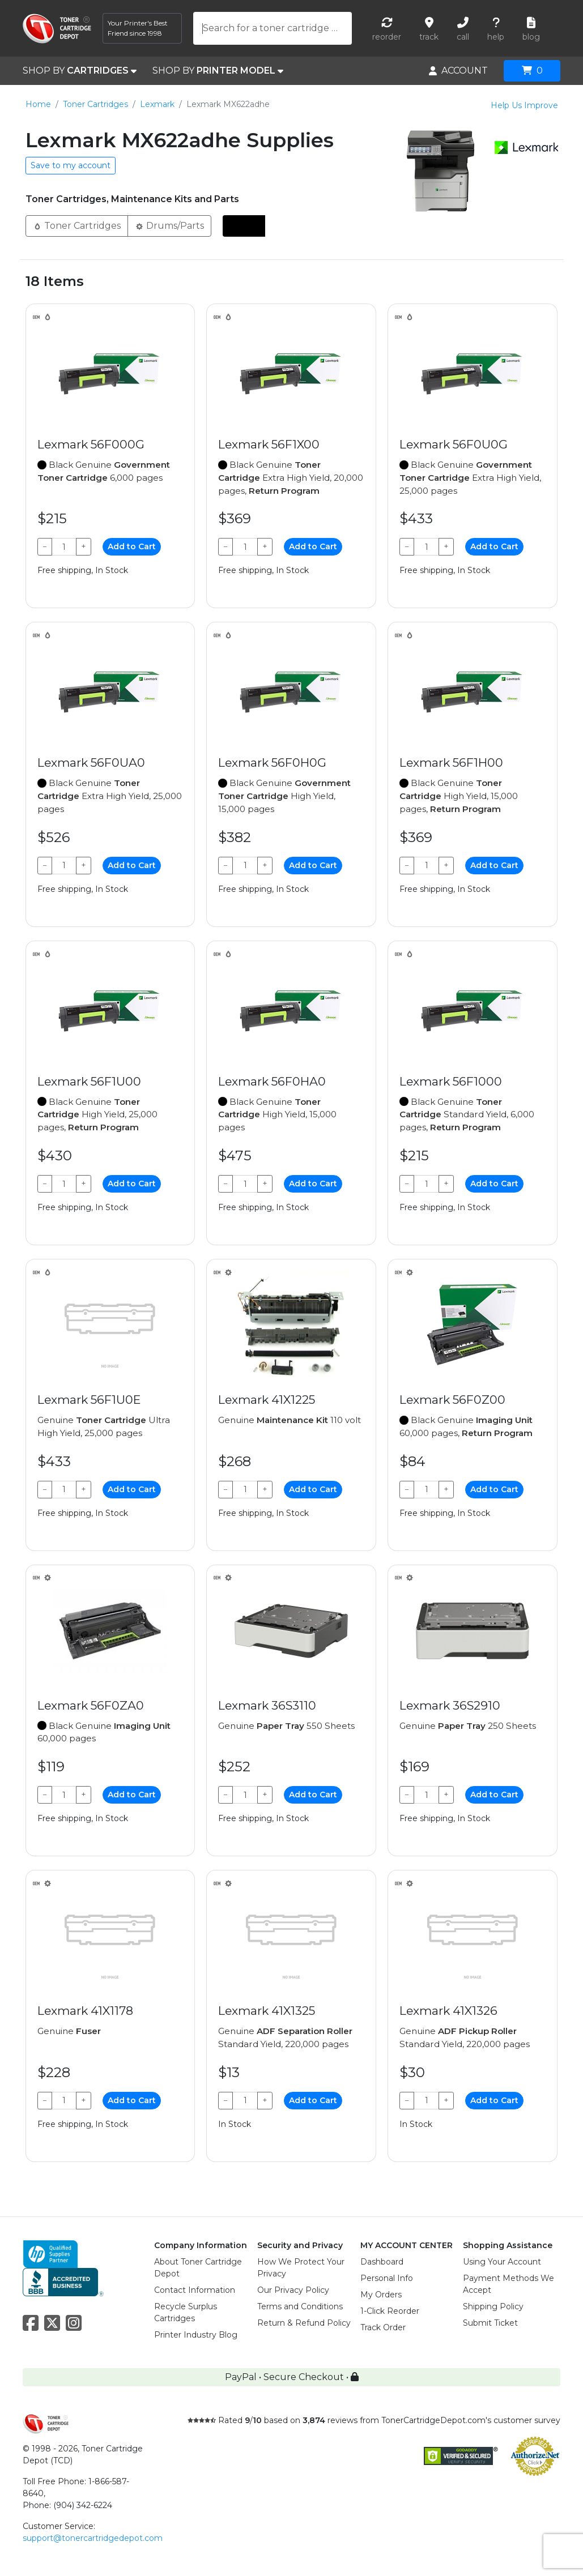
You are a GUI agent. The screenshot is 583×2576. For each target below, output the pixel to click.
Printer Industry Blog (195, 2335)
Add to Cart (132, 546)
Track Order (383, 2327)
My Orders (381, 2294)
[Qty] (64, 547)
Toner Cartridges (95, 104)
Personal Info (386, 2278)
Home (38, 104)
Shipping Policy (493, 2306)
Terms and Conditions (300, 2306)
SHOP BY (80, 71)
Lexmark (157, 104)
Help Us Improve (524, 105)
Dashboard (381, 2262)
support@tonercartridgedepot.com (93, 2538)
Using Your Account (502, 2262)
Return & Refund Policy (304, 2323)
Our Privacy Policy (293, 2290)
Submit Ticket (490, 2323)
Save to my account (70, 165)
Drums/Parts (169, 225)
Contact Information (194, 2290)
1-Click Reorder (389, 2311)
